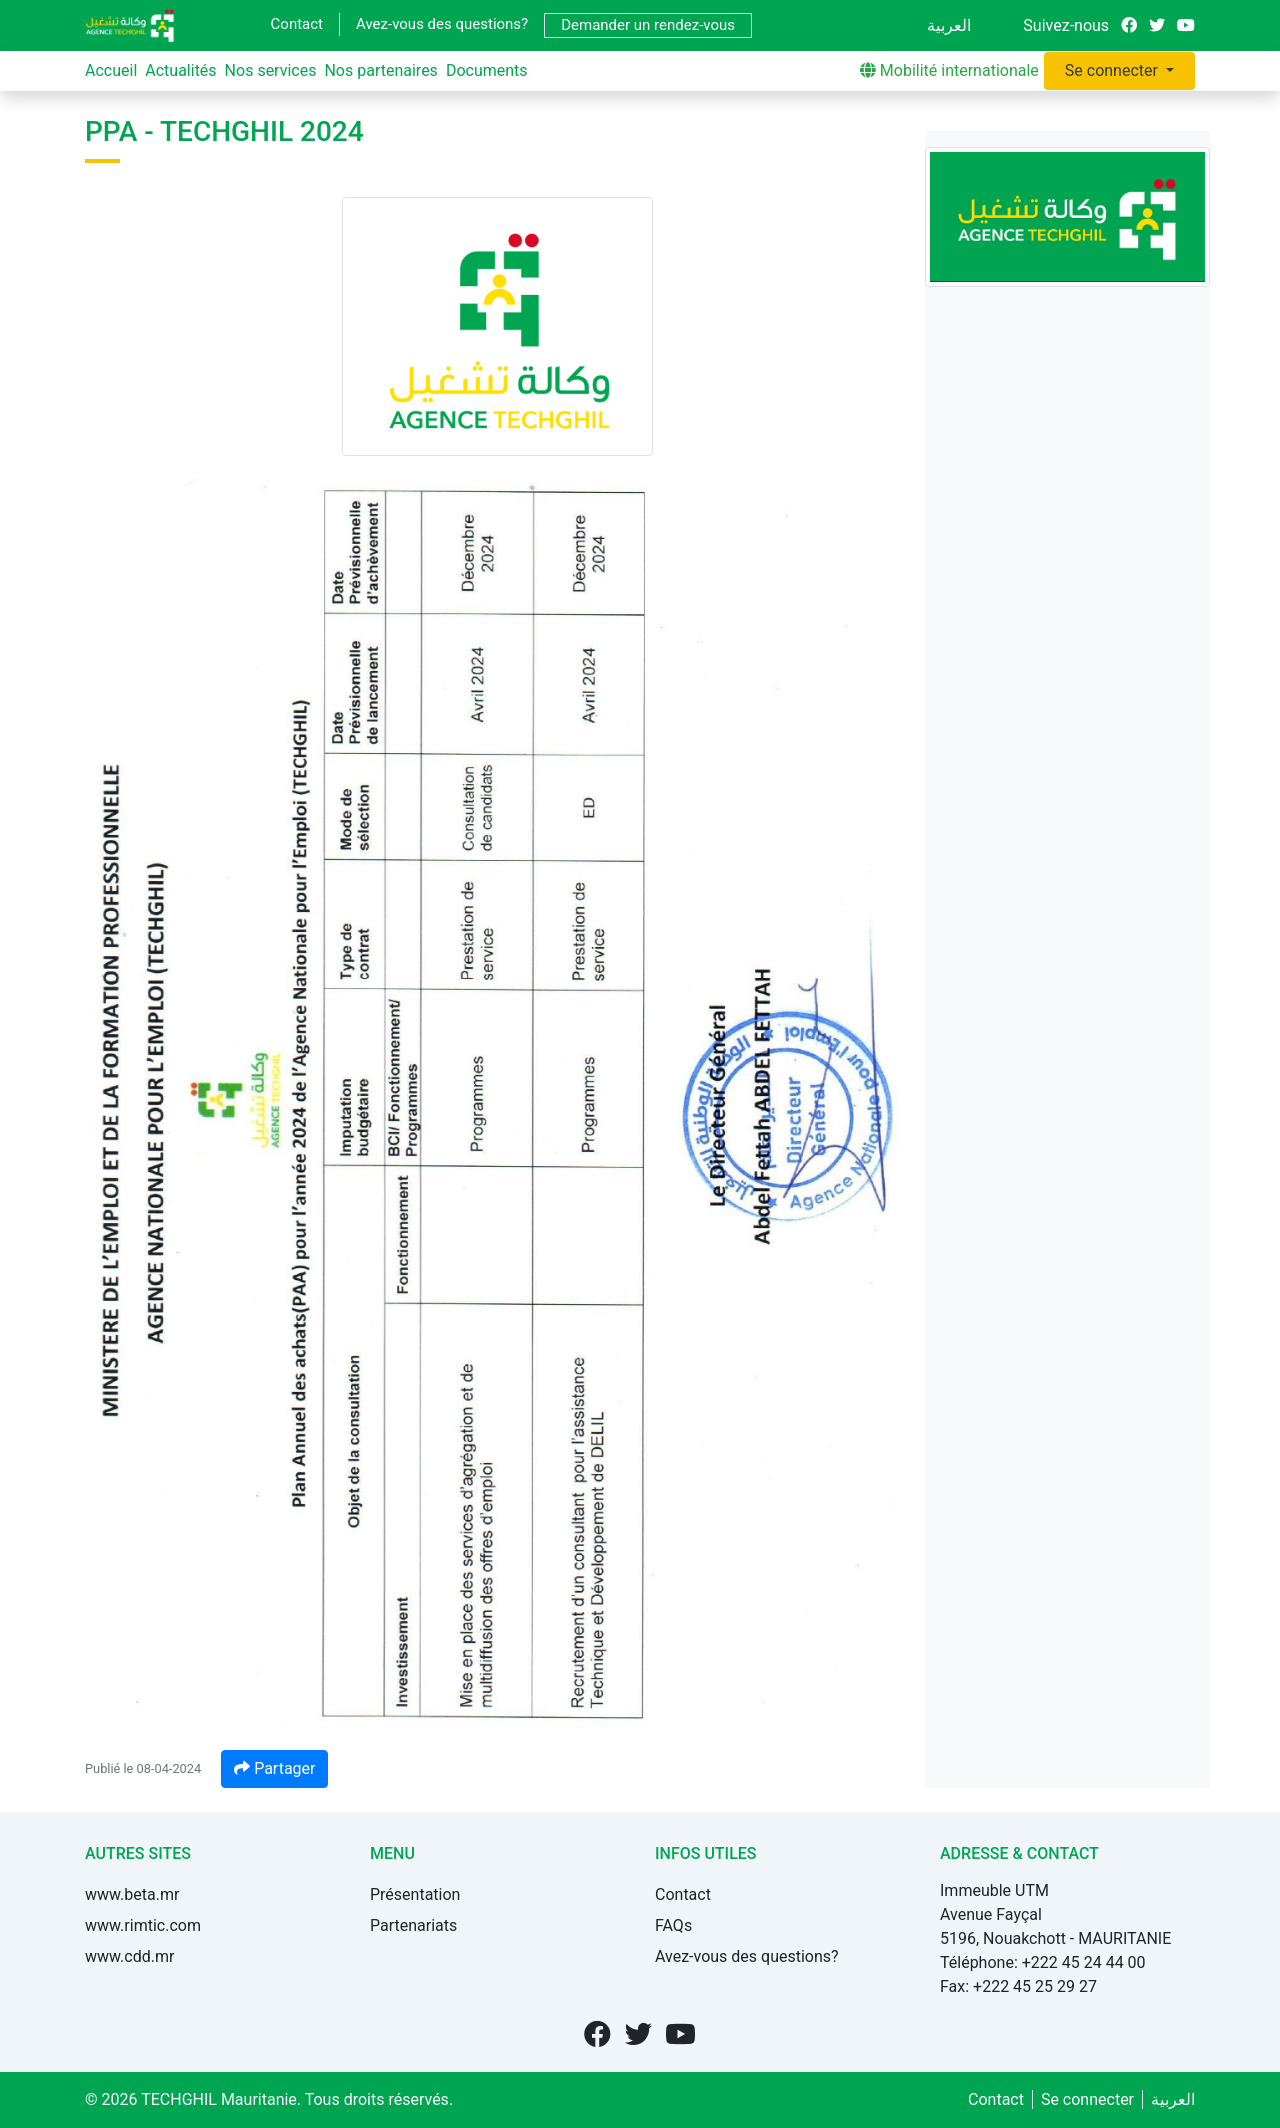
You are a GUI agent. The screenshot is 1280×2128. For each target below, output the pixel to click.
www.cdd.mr (129, 1956)
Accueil (111, 70)
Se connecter (1113, 70)
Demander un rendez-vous (648, 25)
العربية (949, 25)
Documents (487, 70)
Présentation (415, 1894)
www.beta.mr (132, 1894)
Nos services (271, 70)
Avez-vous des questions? (442, 24)
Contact (297, 24)
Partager (274, 1768)
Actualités (180, 70)
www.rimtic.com (143, 1925)
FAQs (673, 1925)
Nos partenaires (380, 70)
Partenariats (413, 1925)
